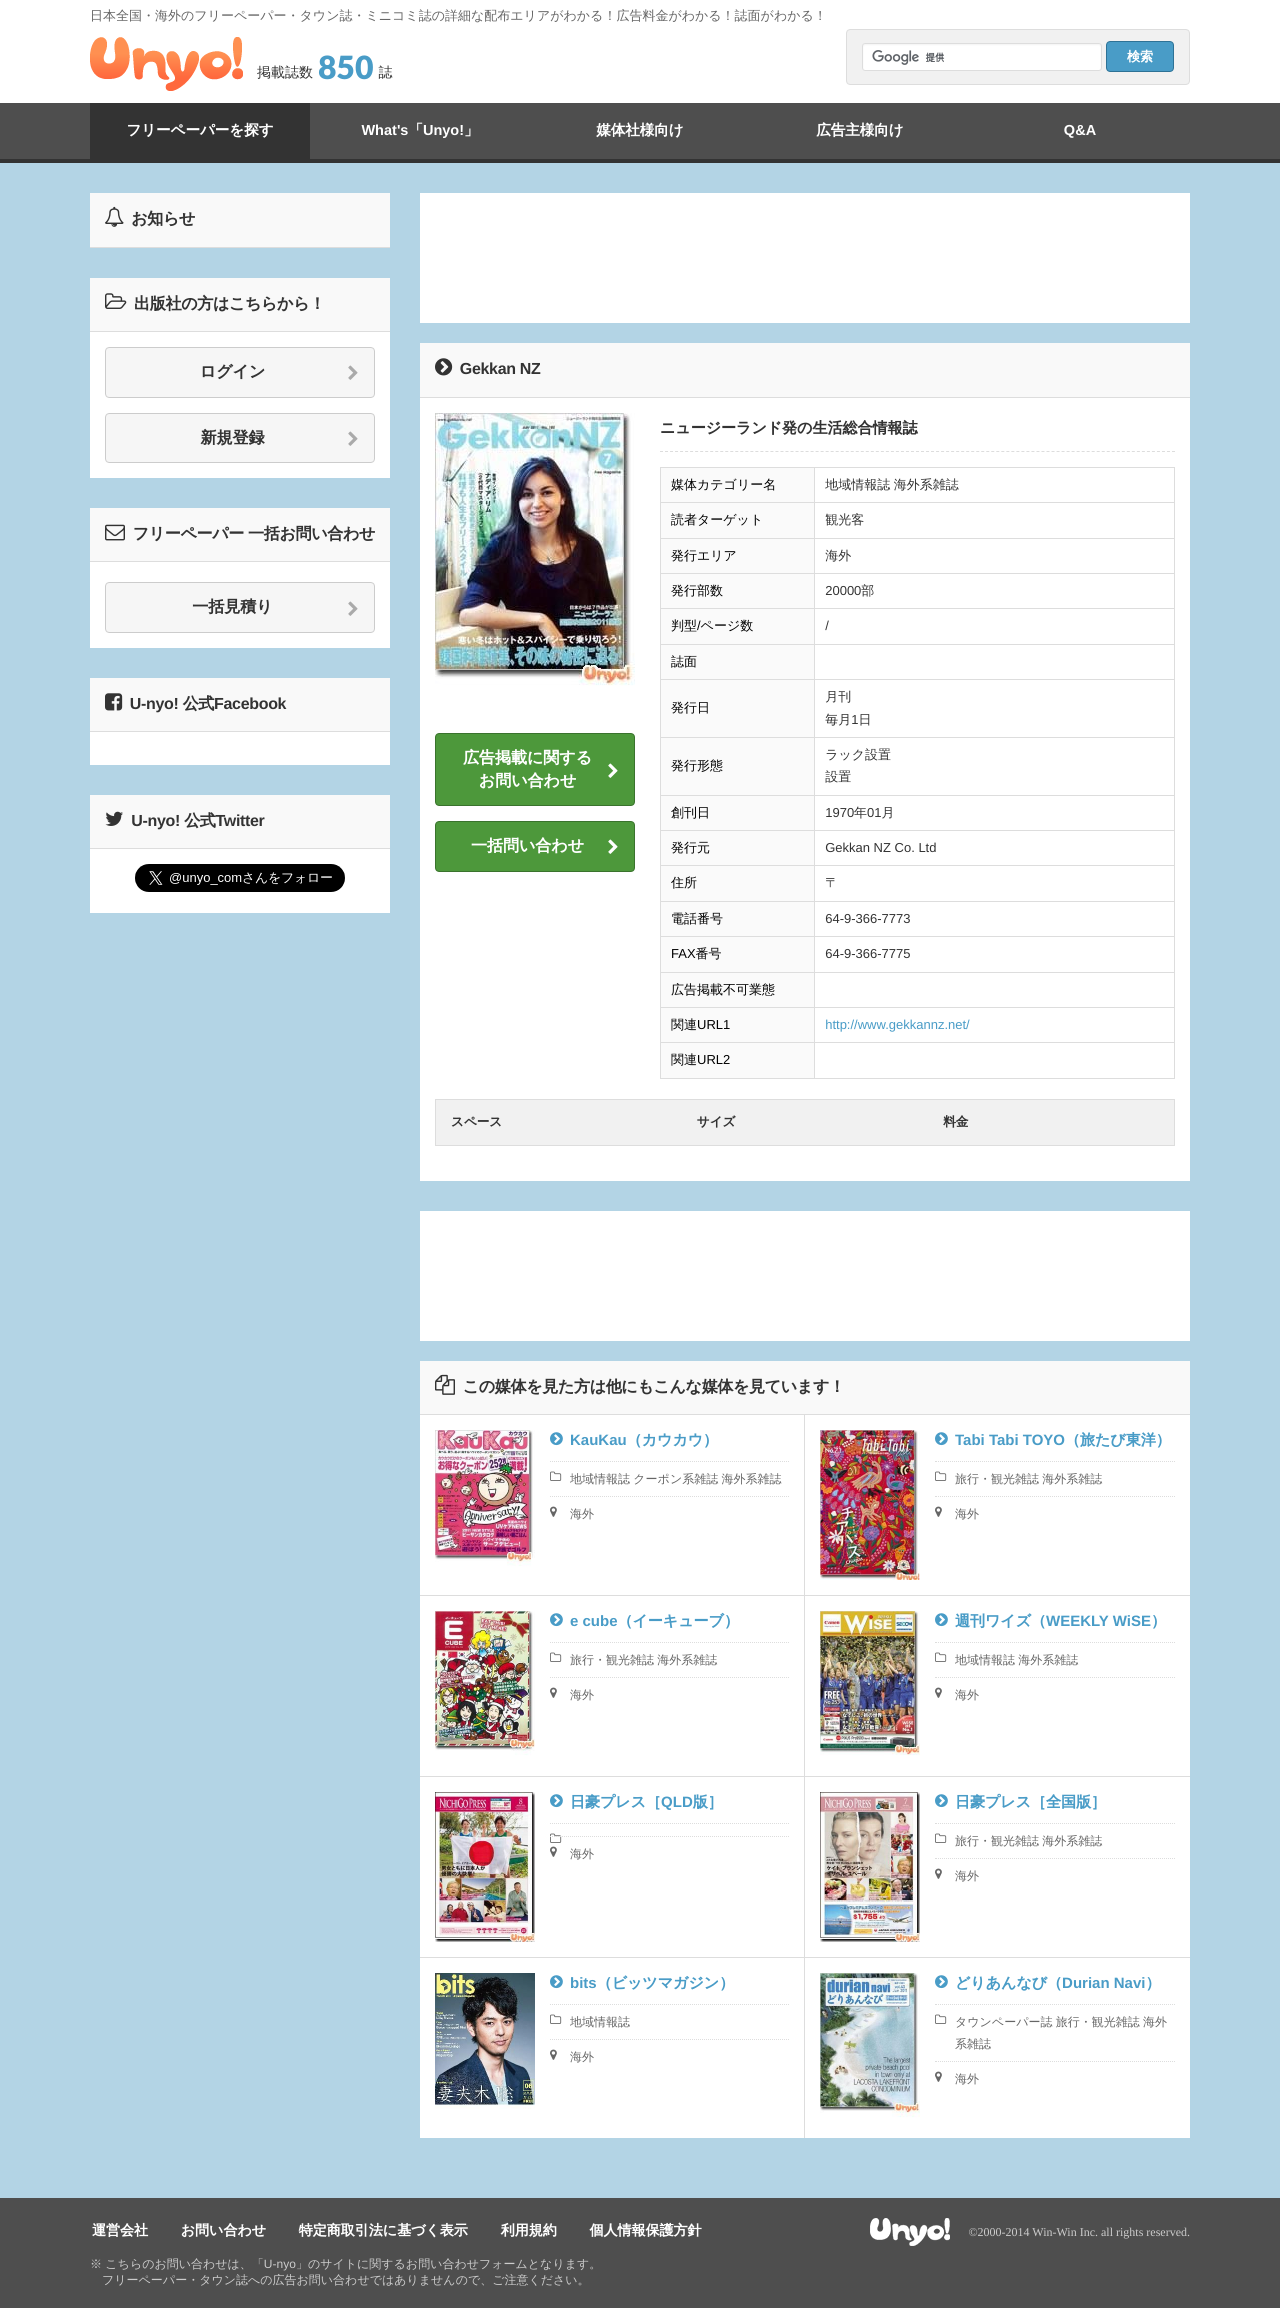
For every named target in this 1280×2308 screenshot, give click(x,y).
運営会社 (118, 2229)
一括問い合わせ (545, 847)
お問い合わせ (217, 2229)
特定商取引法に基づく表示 (373, 2229)
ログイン (279, 373)
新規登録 (280, 439)
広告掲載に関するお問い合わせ (541, 769)
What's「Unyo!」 (419, 130)
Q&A (1080, 130)
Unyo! (166, 64)
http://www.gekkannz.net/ (897, 1024)
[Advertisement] (805, 258)
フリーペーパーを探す (200, 130)
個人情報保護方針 (628, 2229)
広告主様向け (860, 130)
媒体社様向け (640, 130)
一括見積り (275, 608)
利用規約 (515, 2229)
